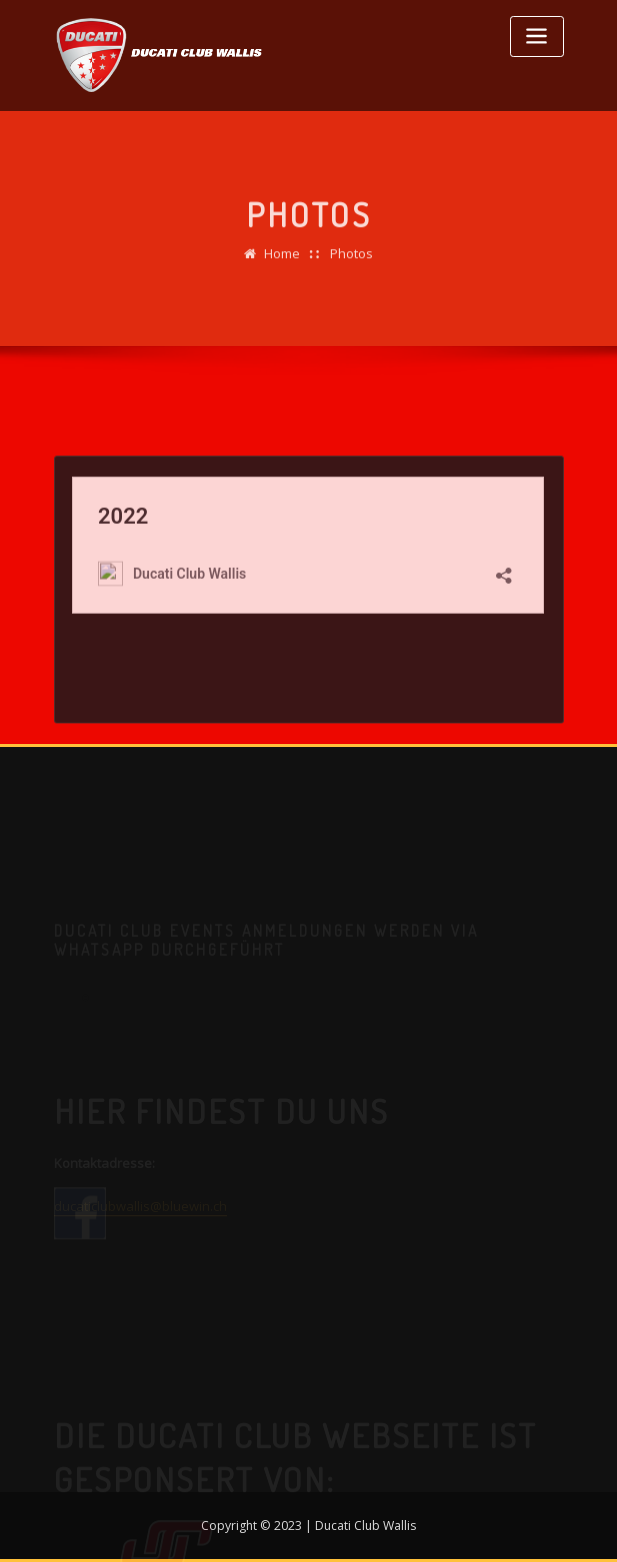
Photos (351, 261)
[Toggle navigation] (537, 36)
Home (282, 261)
